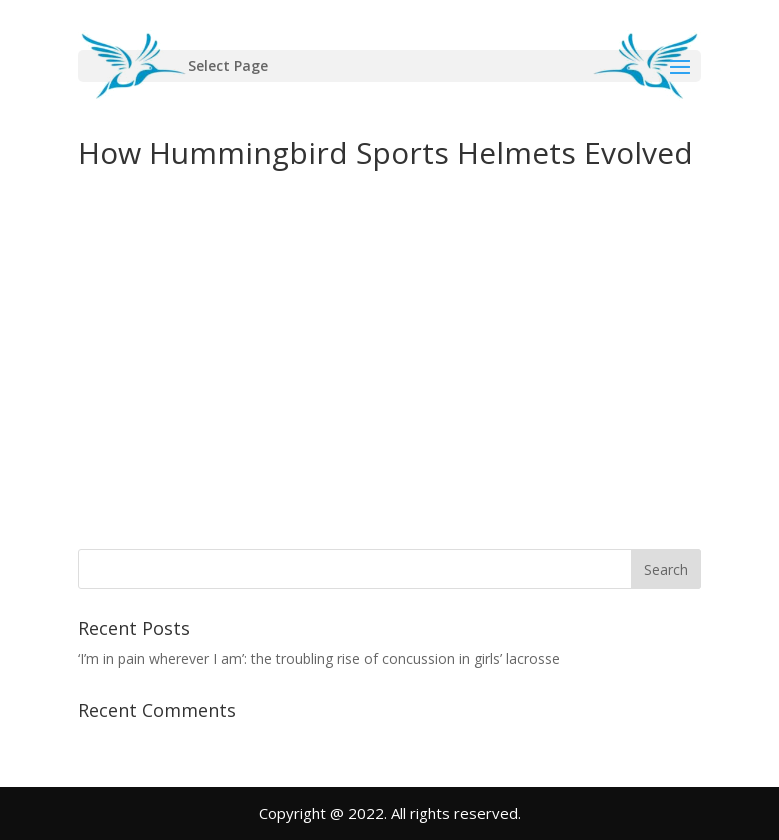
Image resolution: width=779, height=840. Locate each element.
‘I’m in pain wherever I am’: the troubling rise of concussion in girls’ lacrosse (319, 658)
